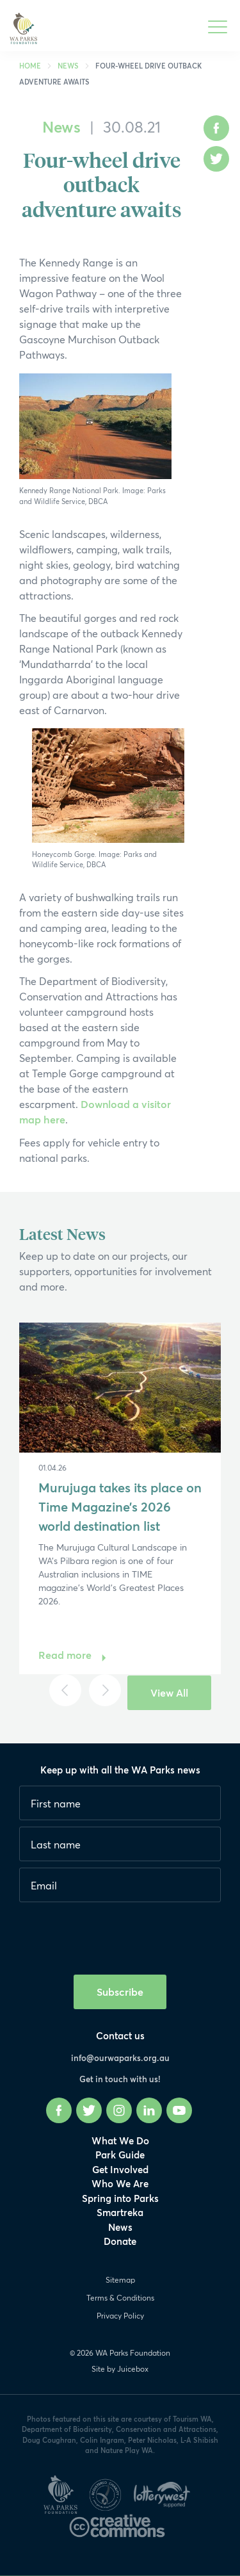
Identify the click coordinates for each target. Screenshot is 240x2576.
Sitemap (120, 2280)
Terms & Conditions (120, 2298)
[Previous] (65, 1690)
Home (30, 65)
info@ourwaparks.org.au (120, 2058)
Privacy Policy (120, 2315)
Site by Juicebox (120, 2369)
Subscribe (120, 1991)
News (68, 65)
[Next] (105, 1690)
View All (169, 1692)
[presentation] (116, 1934)
